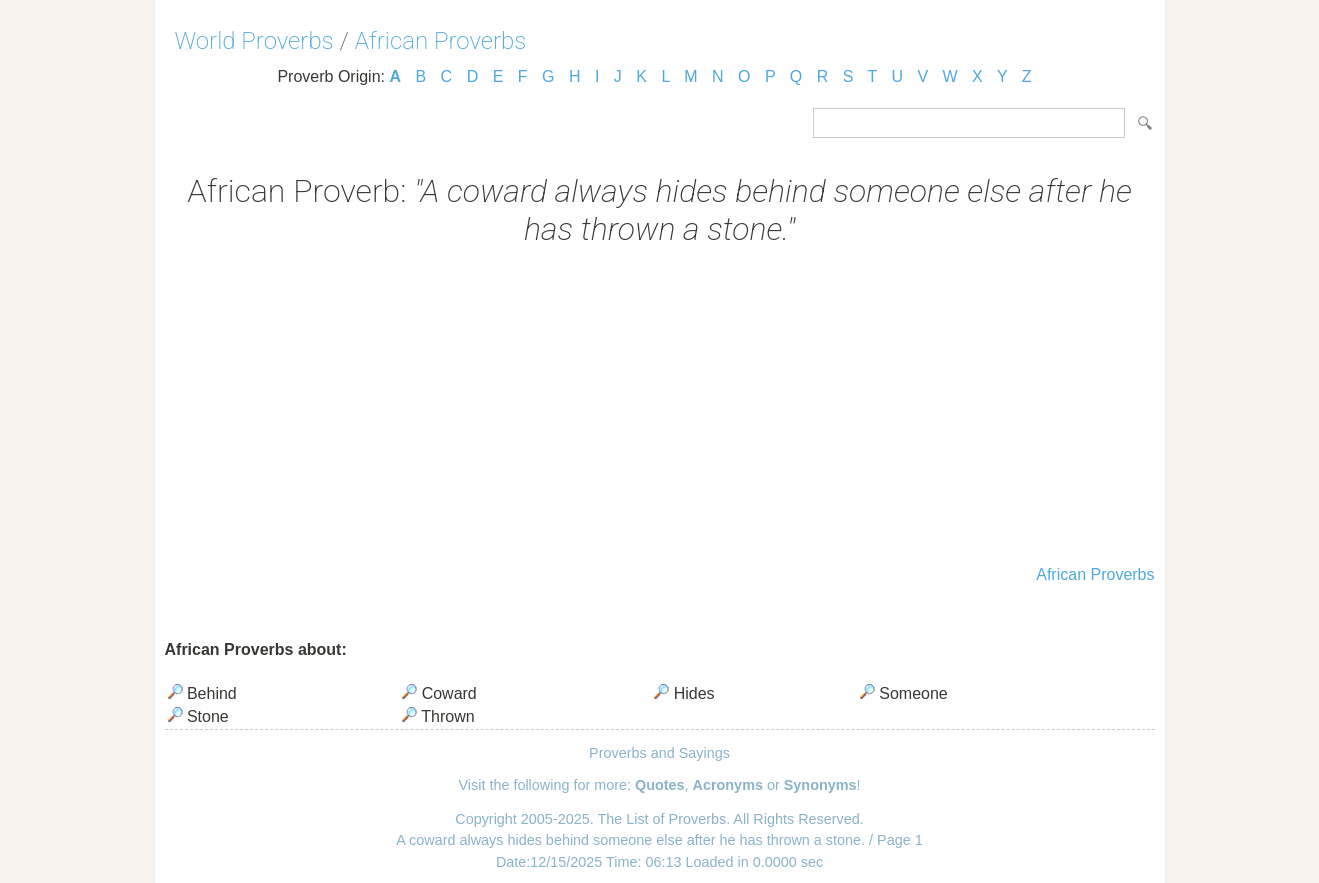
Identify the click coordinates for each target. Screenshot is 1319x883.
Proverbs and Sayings (659, 753)
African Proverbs (441, 41)
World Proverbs (254, 41)
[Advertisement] (660, 408)
